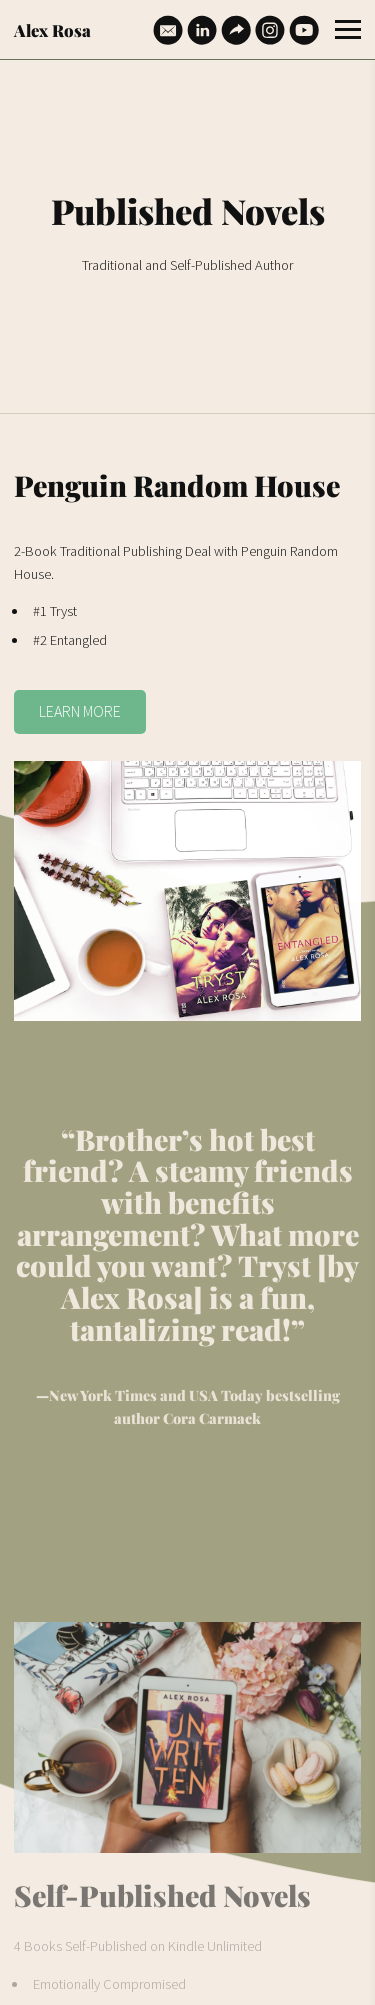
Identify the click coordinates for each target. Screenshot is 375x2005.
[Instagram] (270, 30)
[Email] (168, 30)
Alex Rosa (52, 30)
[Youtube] (304, 30)
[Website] (236, 30)
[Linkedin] (202, 30)
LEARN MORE (80, 711)
